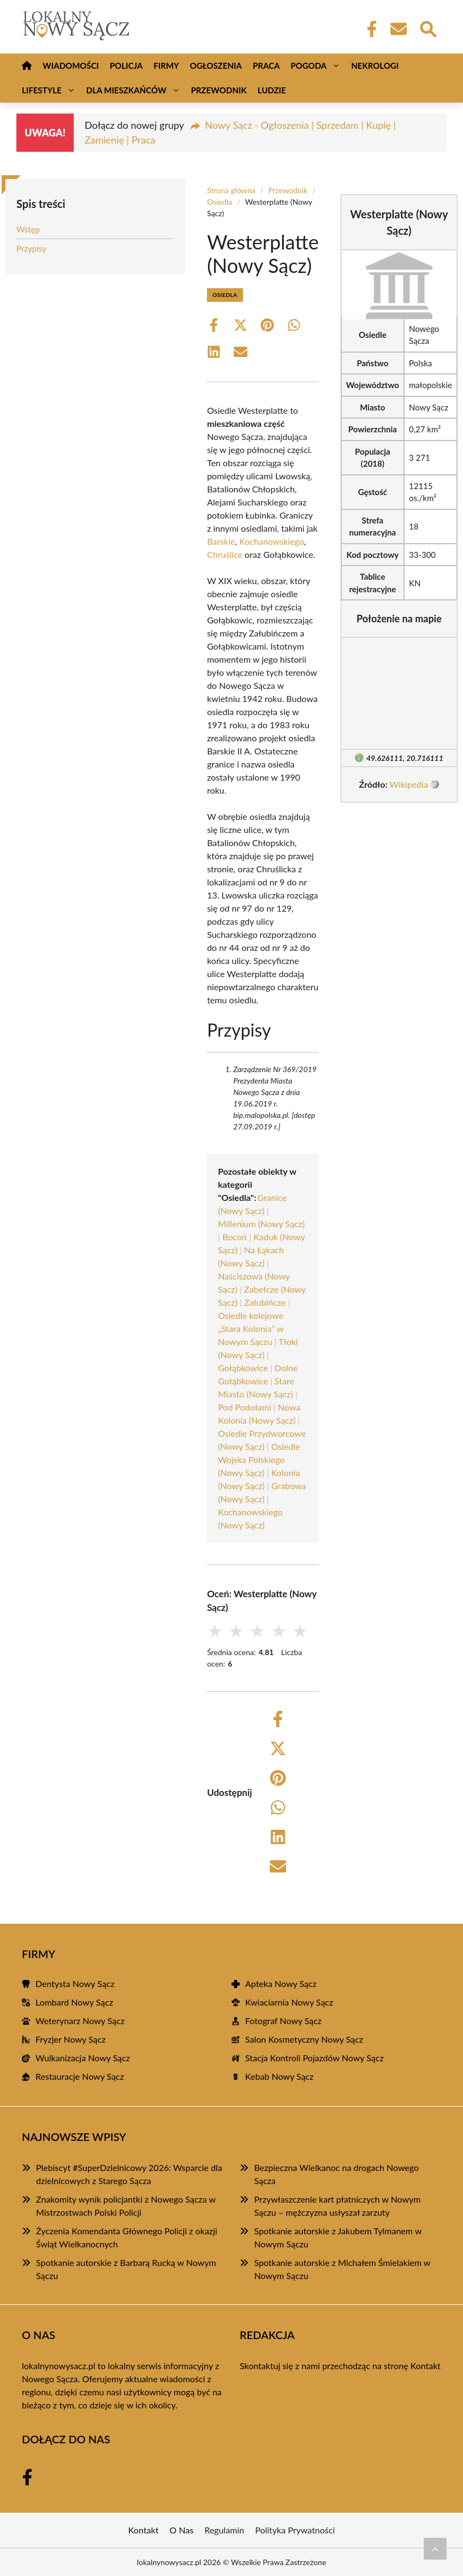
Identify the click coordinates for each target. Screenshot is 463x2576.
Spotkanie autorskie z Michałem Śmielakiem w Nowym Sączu (342, 2269)
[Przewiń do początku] (435, 2549)
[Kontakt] (398, 29)
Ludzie (272, 90)
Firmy (166, 65)
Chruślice (224, 554)
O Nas (182, 2530)
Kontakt (426, 2365)
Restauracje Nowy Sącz (79, 2076)
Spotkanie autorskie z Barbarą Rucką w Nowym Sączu (126, 2269)
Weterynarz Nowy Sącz (79, 2020)
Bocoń (234, 1237)
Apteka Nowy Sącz (281, 1983)
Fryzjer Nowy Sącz (70, 2039)
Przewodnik (219, 90)
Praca (266, 65)
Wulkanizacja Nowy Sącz (82, 2058)
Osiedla (219, 201)
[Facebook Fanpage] (368, 29)
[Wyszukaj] (427, 27)
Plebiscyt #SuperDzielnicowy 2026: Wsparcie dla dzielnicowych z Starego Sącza (129, 2174)
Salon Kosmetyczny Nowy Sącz (304, 2039)
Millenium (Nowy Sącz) (261, 1223)
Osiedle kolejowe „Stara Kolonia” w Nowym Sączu (250, 1328)
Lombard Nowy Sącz (74, 2002)
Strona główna (231, 190)
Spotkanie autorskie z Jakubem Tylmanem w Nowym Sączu (338, 2237)
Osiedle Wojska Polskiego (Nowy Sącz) (259, 1459)
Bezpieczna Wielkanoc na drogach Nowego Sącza (336, 2174)
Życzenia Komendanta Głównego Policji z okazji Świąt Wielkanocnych (126, 2237)
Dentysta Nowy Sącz (75, 1983)
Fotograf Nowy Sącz (283, 2020)
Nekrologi (375, 65)
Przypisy (31, 248)
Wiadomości (71, 65)
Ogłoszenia (216, 65)
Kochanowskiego (271, 541)
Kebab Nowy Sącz (279, 2076)
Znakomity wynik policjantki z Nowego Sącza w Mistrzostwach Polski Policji (126, 2205)
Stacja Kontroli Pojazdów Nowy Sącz (314, 2058)
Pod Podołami (244, 1407)
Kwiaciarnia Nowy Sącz (289, 2002)
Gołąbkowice (243, 1368)
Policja (126, 65)
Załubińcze (265, 1302)
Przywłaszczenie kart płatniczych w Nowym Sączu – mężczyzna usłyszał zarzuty (337, 2205)
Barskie (221, 541)
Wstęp (28, 229)
